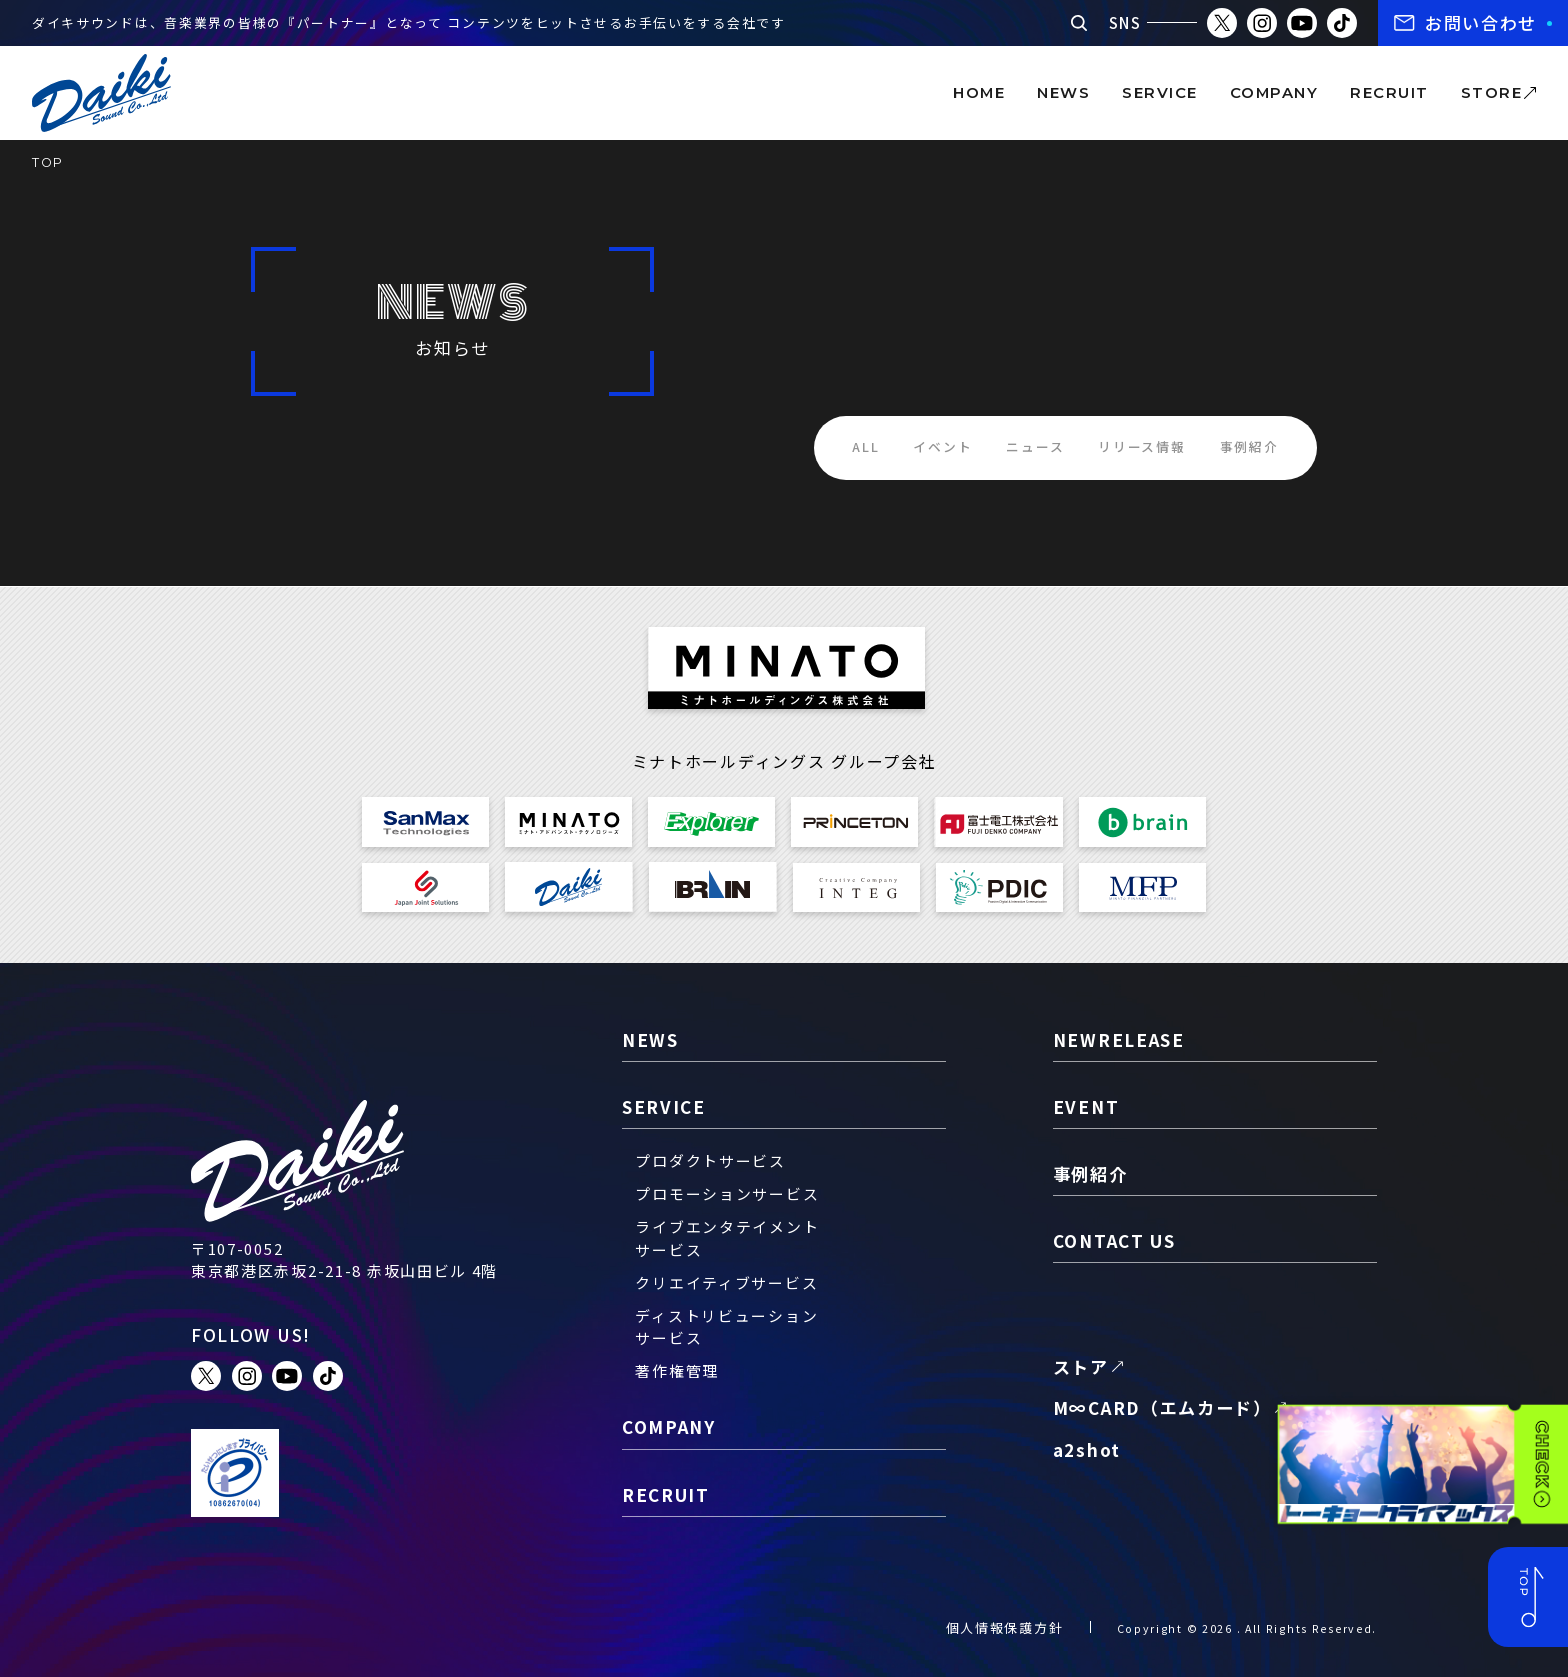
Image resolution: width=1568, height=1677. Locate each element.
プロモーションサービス (727, 1193)
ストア (1081, 1366)
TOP (48, 162)
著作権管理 (677, 1370)
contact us (1114, 1240)
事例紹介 (1249, 446)
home (979, 93)
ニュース (1035, 446)
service (1159, 93)
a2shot (1087, 1449)
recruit (1389, 93)
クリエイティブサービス (726, 1282)
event (1086, 1106)
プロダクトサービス (710, 1160)
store (1491, 93)
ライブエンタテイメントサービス (727, 1237)
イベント (942, 446)
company (1274, 93)
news (1063, 93)
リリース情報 (1141, 446)
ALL (865, 446)
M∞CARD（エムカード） (1162, 1407)
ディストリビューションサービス (726, 1326)
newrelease (1119, 1039)
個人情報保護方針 (1005, 1627)
